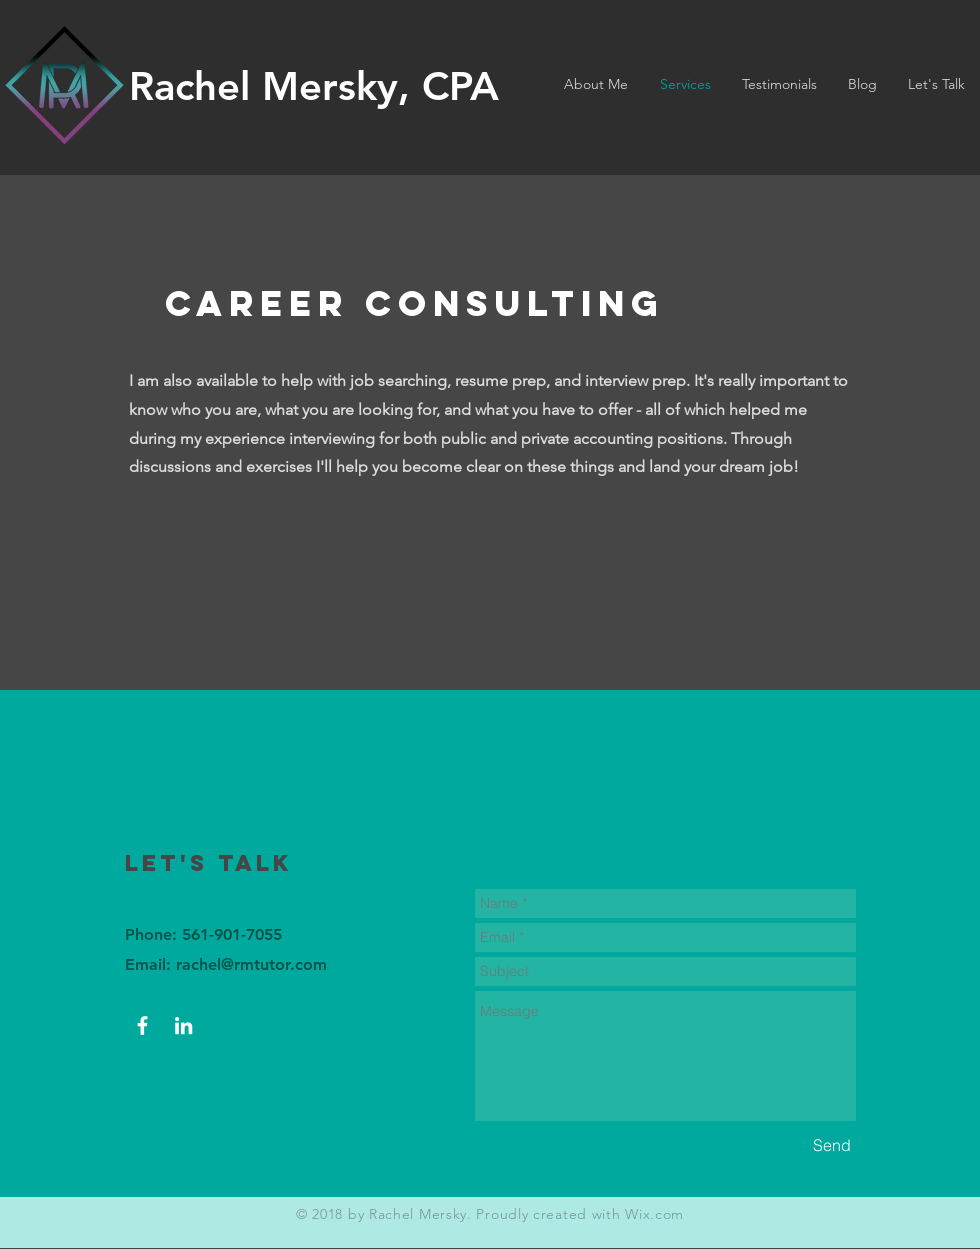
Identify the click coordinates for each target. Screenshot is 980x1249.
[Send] (832, 1145)
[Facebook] (142, 1025)
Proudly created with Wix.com (580, 1214)
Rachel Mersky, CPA (314, 86)
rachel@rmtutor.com (251, 964)
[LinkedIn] (183, 1025)
